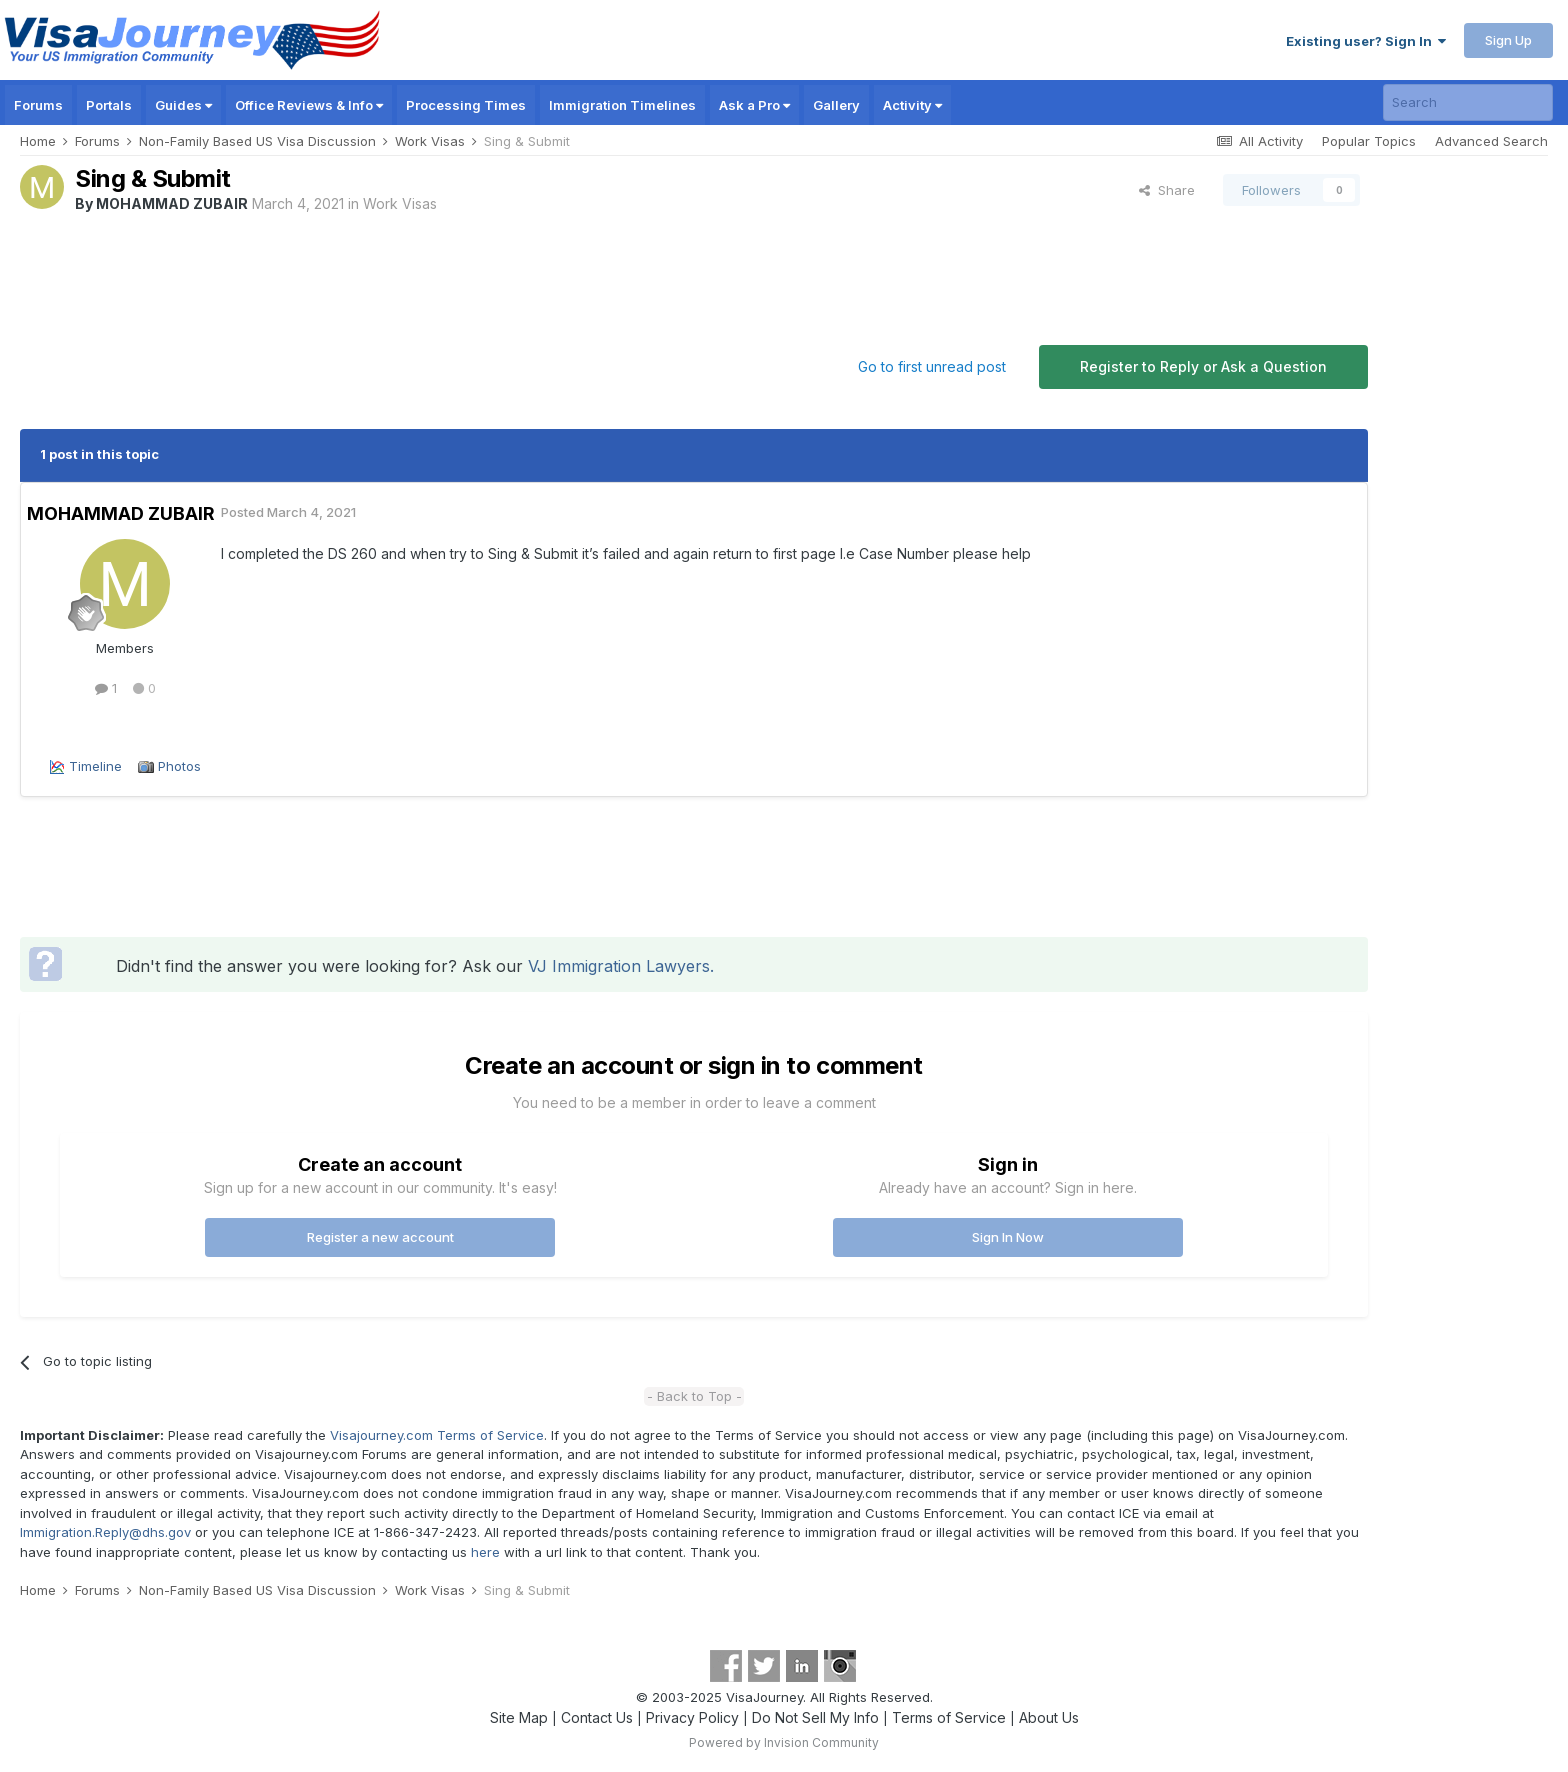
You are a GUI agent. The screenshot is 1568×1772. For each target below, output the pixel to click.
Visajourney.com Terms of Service (437, 1435)
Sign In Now (1008, 1237)
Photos (179, 766)
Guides (183, 105)
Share (1167, 190)
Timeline (95, 766)
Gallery (836, 105)
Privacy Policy (692, 1717)
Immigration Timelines (622, 105)
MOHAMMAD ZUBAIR (172, 203)
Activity (912, 105)
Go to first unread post (932, 366)
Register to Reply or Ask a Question (1203, 366)
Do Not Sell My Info (815, 1717)
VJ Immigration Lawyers (619, 966)
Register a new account (380, 1237)
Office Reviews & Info (309, 105)
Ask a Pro (754, 105)
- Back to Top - (694, 1396)
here (485, 1552)
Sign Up (1508, 40)
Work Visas (400, 203)
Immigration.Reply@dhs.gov (105, 1532)
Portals (109, 105)
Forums (38, 105)
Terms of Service (949, 1717)
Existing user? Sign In (1366, 41)
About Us (1049, 1717)
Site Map (519, 1717)
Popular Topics (1369, 141)
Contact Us (597, 1717)
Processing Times (466, 105)
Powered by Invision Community (784, 1742)
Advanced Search (1491, 141)
